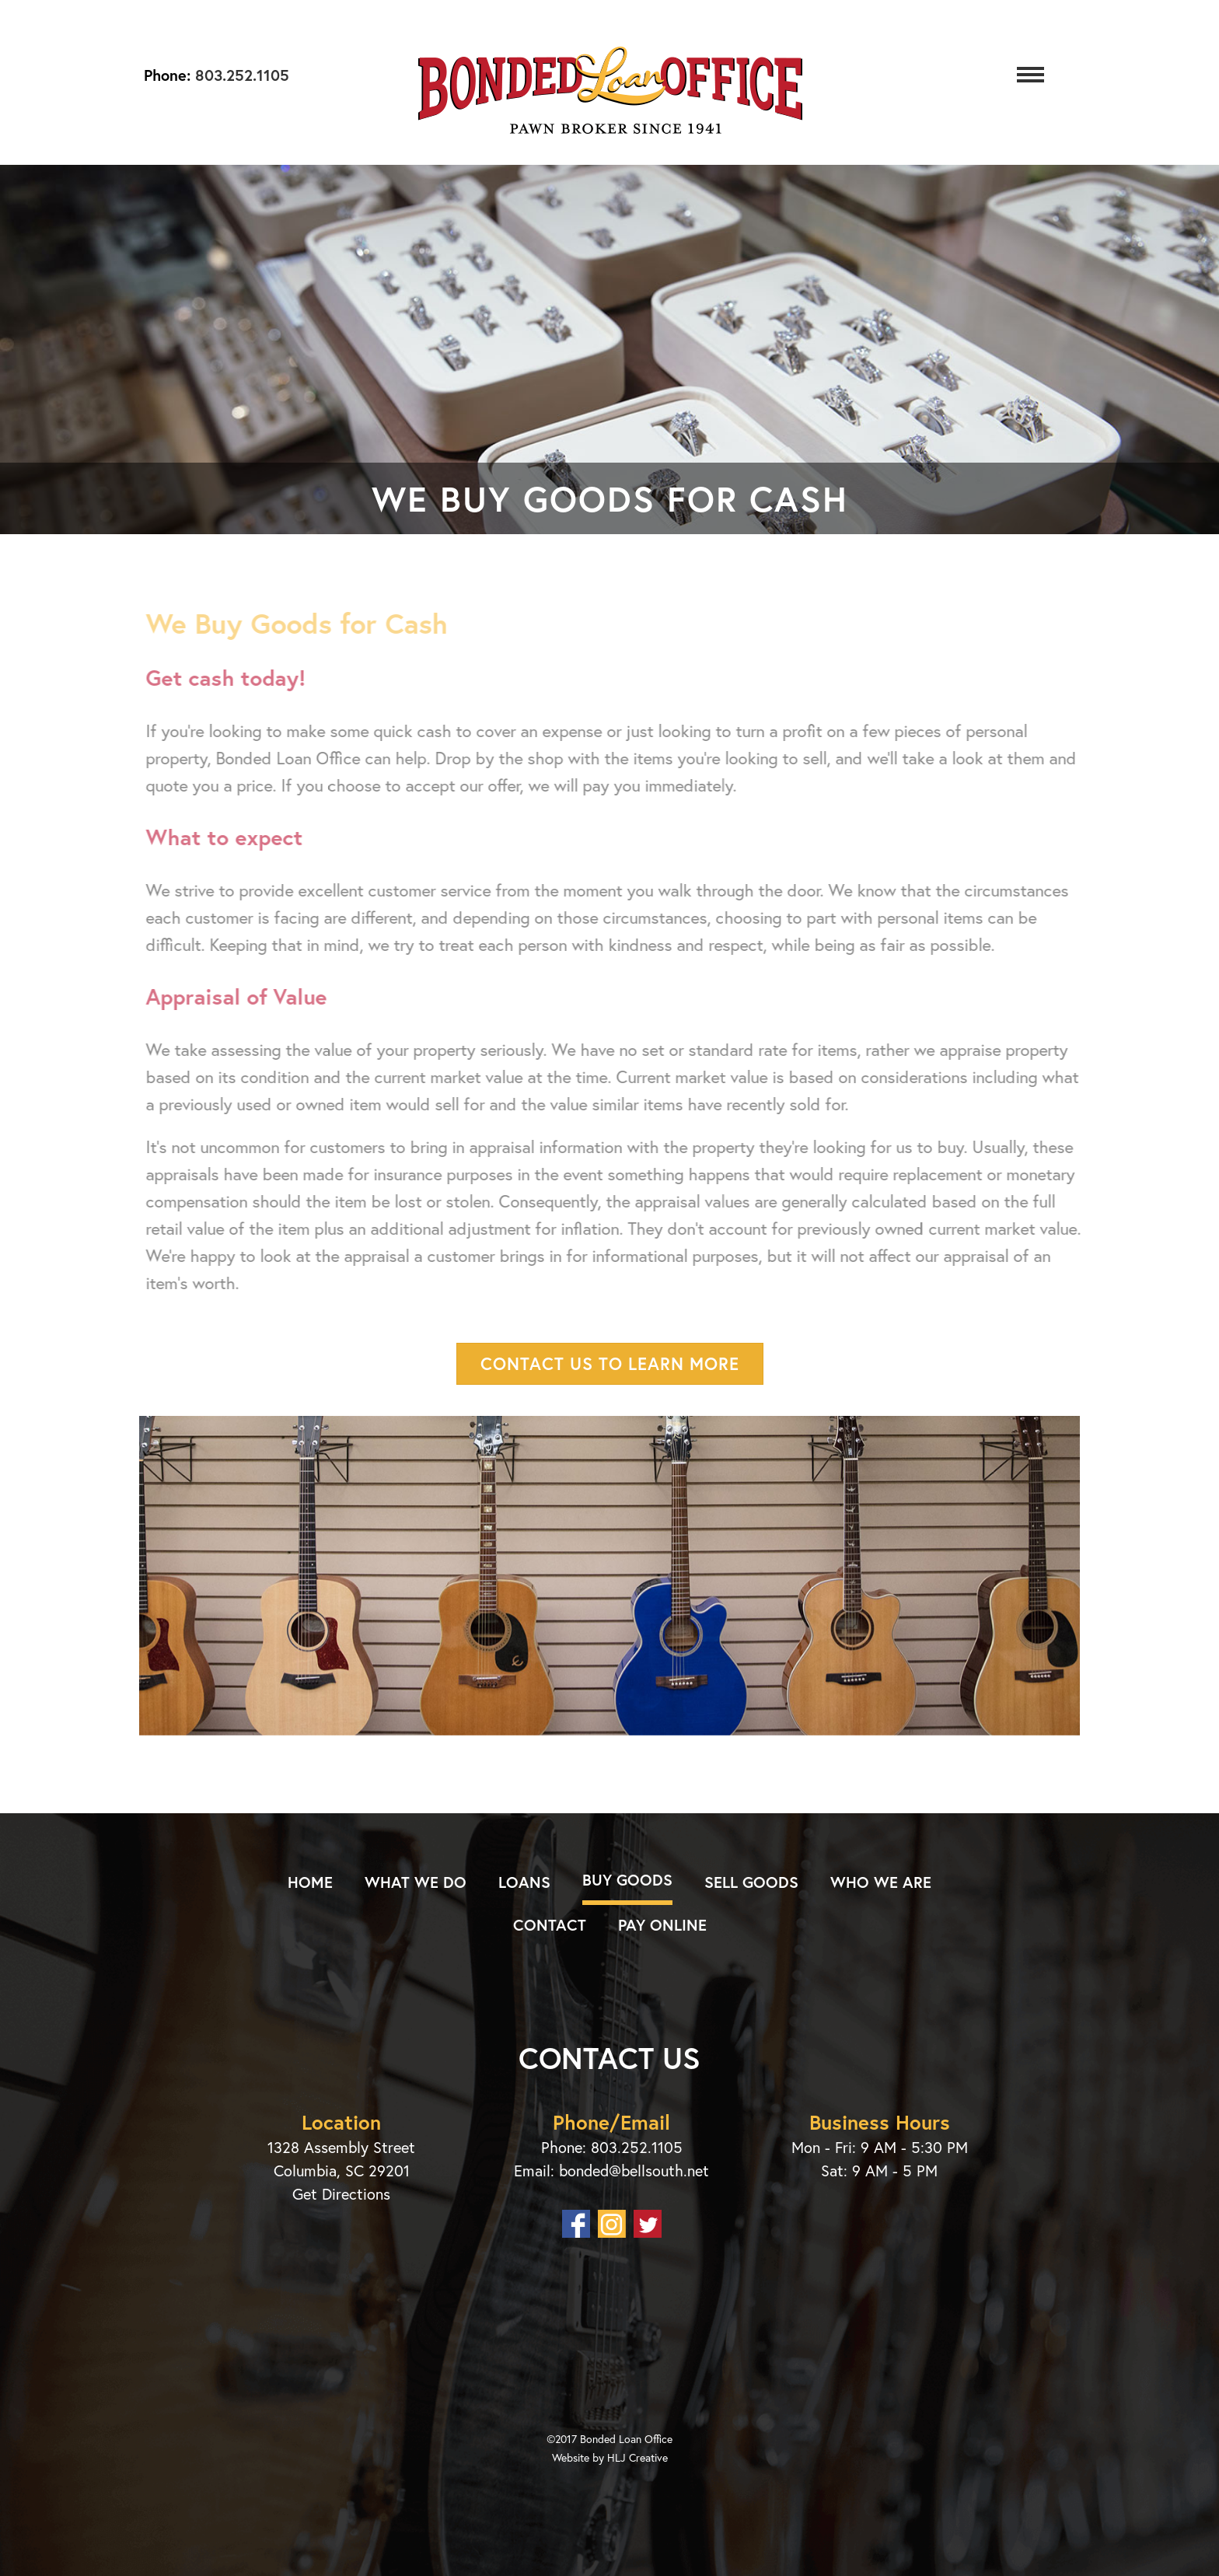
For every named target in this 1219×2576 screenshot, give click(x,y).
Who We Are (880, 1882)
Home (310, 1882)
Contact (549, 1924)
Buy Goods (627, 1879)
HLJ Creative (637, 2457)
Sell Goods (751, 1882)
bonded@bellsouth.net (634, 2170)
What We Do (415, 1882)
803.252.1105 (239, 75)
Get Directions (341, 2193)
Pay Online (662, 1924)
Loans (524, 1882)
